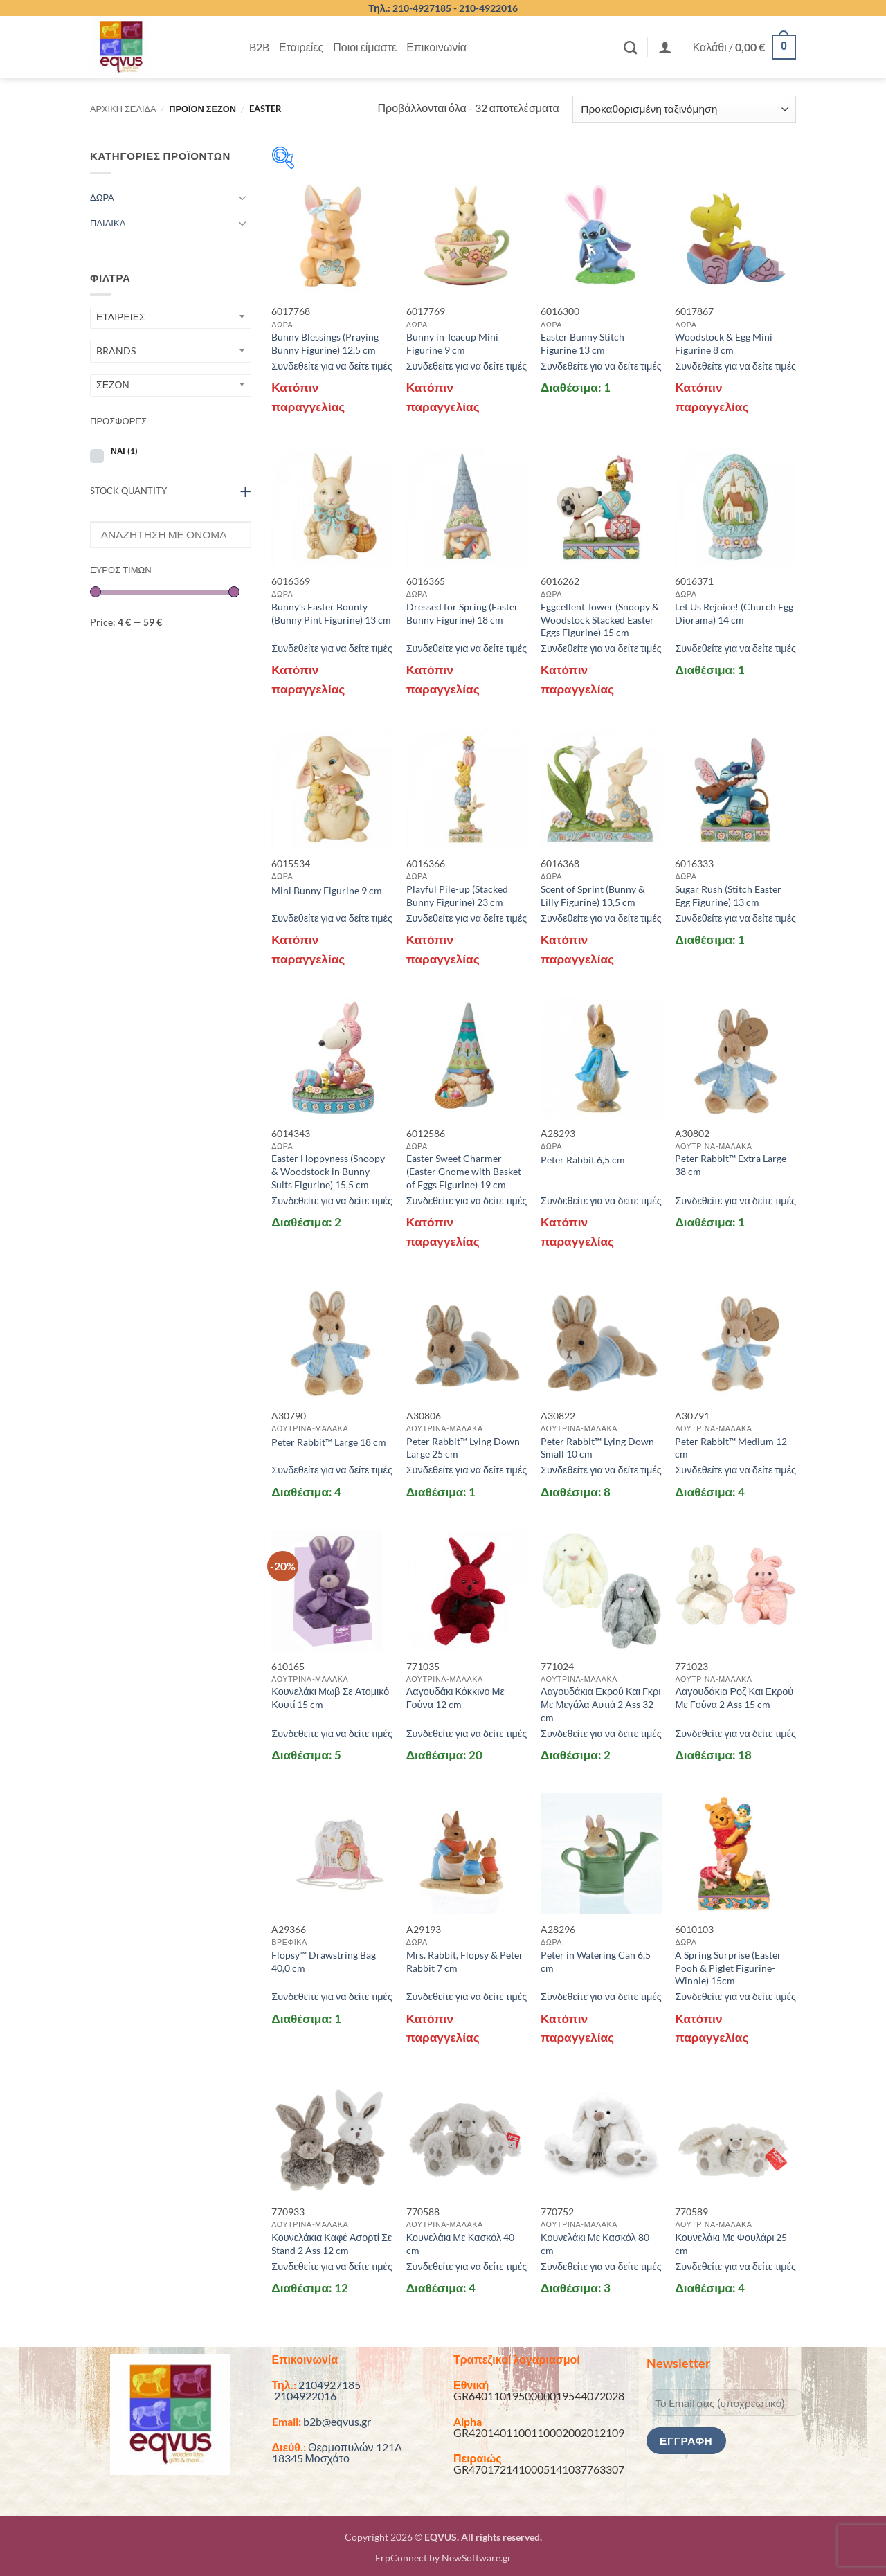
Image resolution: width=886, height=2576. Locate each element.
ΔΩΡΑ (102, 197)
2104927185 (329, 2384)
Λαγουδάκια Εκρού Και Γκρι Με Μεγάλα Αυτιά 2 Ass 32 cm (600, 1704)
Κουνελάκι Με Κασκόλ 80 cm (595, 2243)
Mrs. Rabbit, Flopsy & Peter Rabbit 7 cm (464, 1961)
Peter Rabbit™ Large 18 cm (328, 1442)
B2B (259, 46)
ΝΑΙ (124, 451)
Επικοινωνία (436, 46)
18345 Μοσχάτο (311, 2458)
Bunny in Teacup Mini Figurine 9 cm (452, 343)
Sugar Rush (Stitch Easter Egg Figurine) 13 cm (728, 895)
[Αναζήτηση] (630, 47)
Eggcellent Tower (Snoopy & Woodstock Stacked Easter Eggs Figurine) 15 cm (600, 619)
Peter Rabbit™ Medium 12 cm (731, 1447)
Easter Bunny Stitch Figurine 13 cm (582, 343)
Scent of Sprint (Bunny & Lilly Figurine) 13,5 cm (593, 895)
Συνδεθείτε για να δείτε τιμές (331, 366)
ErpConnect (401, 2558)
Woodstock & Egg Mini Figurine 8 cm (723, 343)
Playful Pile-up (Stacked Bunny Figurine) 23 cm (457, 895)
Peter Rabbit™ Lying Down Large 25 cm (463, 1447)
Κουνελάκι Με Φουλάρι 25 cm (731, 2243)
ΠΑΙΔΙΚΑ (107, 222)
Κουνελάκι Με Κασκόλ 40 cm (460, 2243)
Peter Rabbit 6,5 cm (583, 1159)
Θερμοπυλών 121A (355, 2446)
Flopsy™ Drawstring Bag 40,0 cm (323, 1961)
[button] (665, 47)
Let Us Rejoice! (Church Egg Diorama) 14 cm (734, 613)
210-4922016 (488, 8)
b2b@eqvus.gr (337, 2421)
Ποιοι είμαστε (365, 46)
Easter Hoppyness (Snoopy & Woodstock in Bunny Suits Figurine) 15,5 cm (328, 1171)
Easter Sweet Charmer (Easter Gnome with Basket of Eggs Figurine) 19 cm (463, 1171)
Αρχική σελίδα (123, 108)
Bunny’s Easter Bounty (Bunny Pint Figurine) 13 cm (331, 613)
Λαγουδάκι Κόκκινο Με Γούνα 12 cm (455, 1697)
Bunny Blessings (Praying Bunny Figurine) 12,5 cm (325, 343)
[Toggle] (243, 197)
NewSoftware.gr (477, 2558)
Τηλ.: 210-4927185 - (413, 8)
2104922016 (305, 2395)
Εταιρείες (301, 46)
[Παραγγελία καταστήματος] (684, 109)
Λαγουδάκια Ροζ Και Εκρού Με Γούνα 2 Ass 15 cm (734, 1697)
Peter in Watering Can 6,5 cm (596, 1961)
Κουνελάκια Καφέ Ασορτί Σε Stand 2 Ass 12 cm (331, 2243)
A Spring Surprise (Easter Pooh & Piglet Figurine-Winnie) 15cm (728, 1967)
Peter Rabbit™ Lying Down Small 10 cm (597, 1447)
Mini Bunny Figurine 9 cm (326, 890)
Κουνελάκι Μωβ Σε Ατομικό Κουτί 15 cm (330, 1697)
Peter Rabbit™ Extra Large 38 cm (730, 1164)
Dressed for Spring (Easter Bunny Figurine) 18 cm (462, 613)
